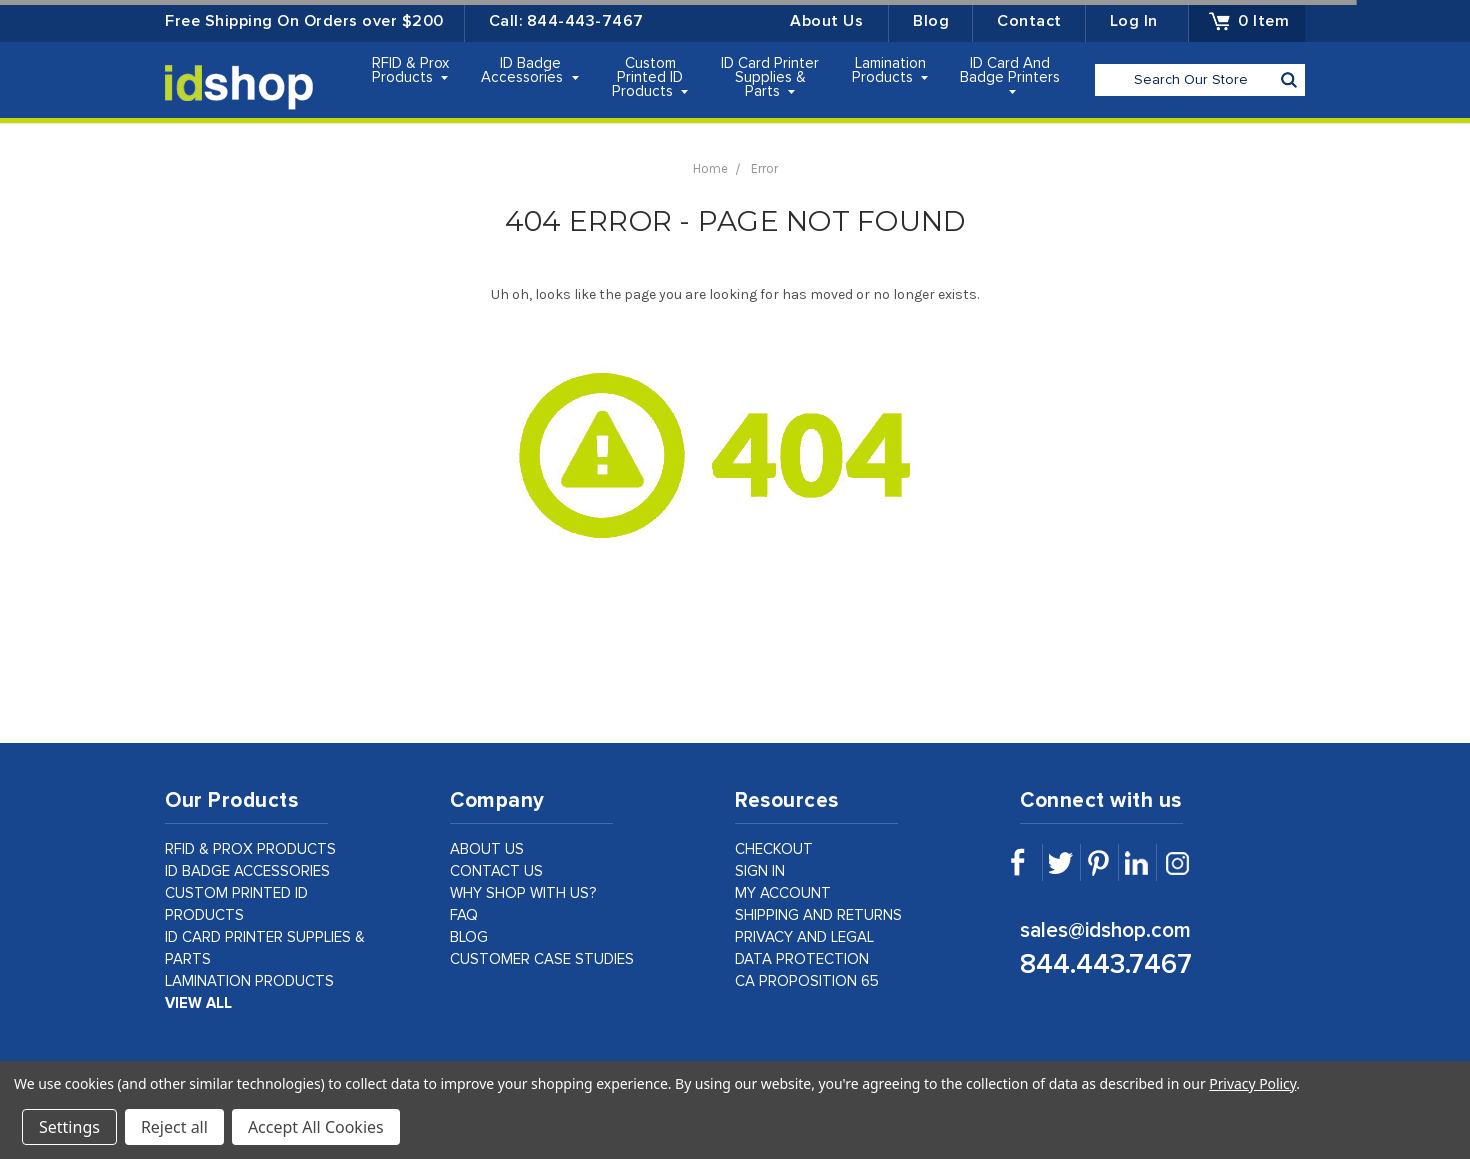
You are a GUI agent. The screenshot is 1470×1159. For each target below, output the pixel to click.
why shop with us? (523, 893)
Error (764, 168)
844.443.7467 (1106, 965)
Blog (931, 21)
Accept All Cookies (316, 1127)
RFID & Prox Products (410, 70)
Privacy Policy (1252, 1083)
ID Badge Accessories (530, 70)
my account (783, 893)
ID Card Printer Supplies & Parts (770, 77)
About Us (826, 21)
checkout (774, 849)
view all (198, 1003)
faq (464, 915)
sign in (760, 871)
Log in (1134, 21)
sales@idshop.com (1105, 930)
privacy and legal (804, 937)
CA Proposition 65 (807, 981)
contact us (496, 871)
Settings (69, 1127)
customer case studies (542, 959)
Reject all (174, 1127)
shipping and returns (818, 915)
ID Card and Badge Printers (1010, 75)
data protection (802, 959)
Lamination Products (890, 70)
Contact (1029, 21)
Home (710, 168)
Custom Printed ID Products (650, 77)
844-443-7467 (585, 21)
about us (487, 849)
